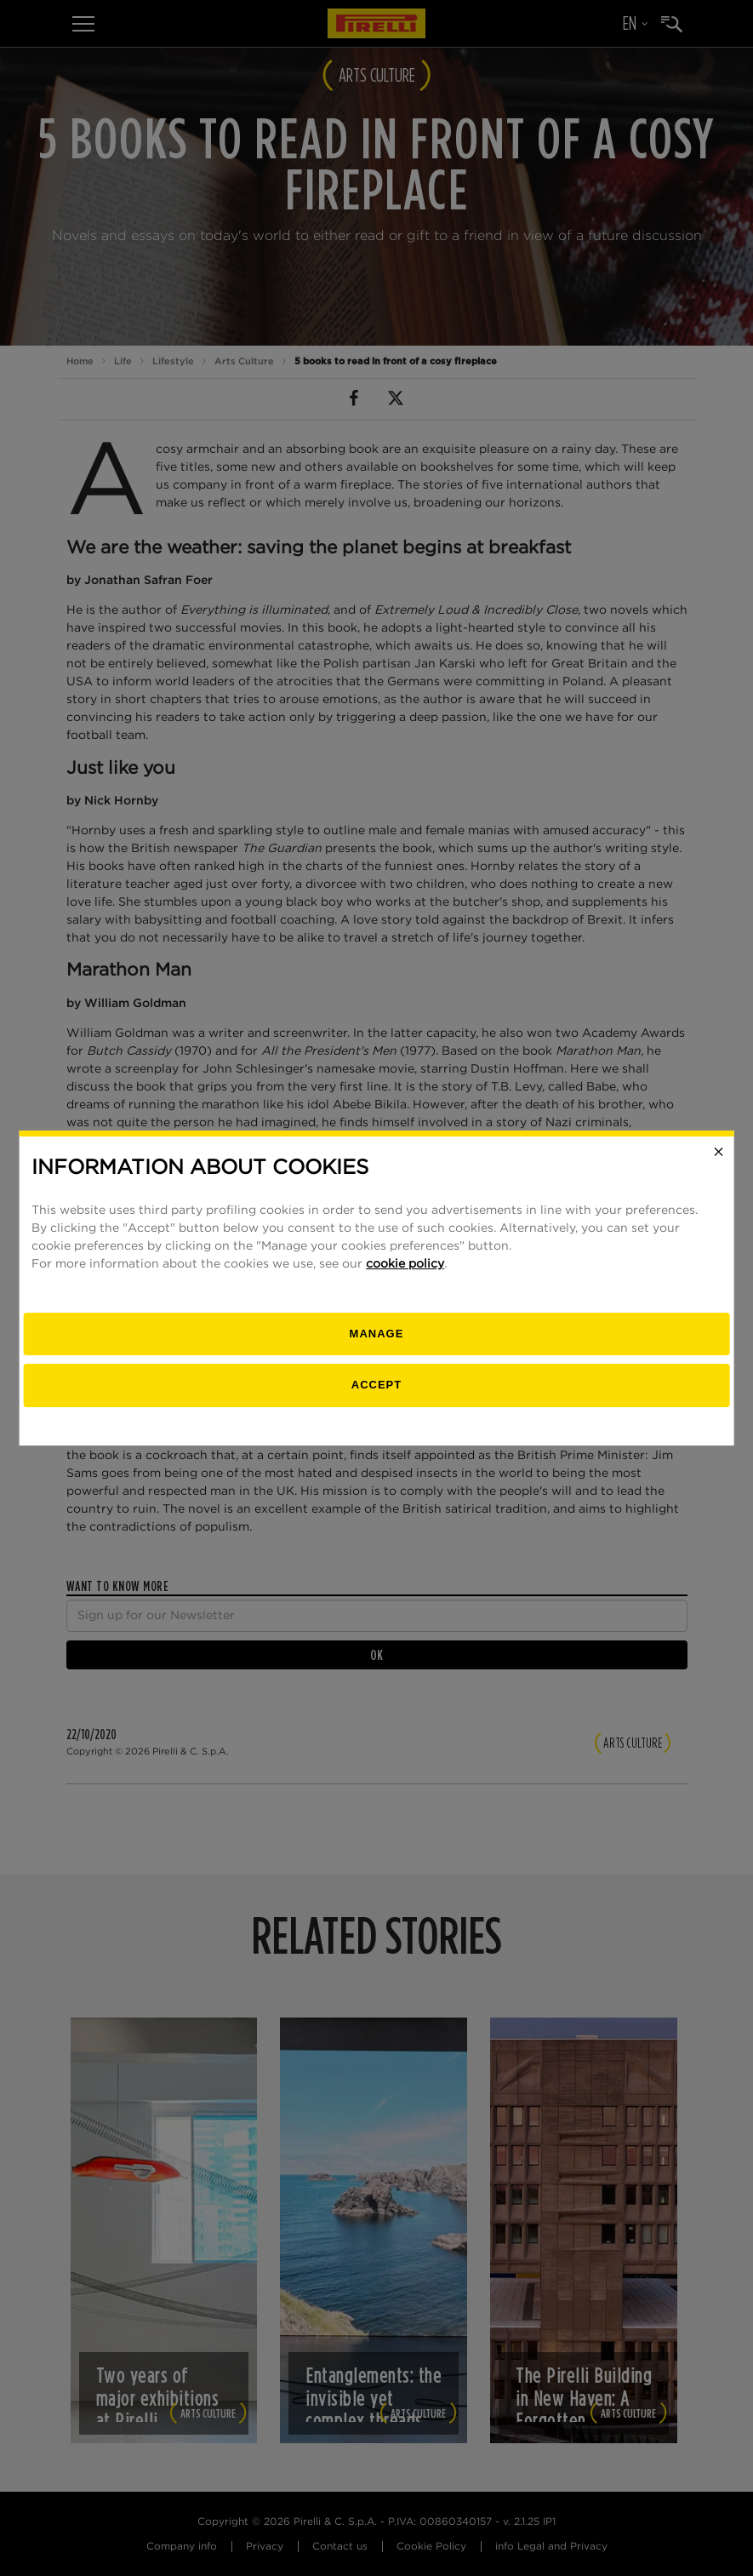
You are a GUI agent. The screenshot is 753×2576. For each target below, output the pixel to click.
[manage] (376, 1334)
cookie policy (405, 1264)
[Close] (719, 1152)
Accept (376, 1384)
